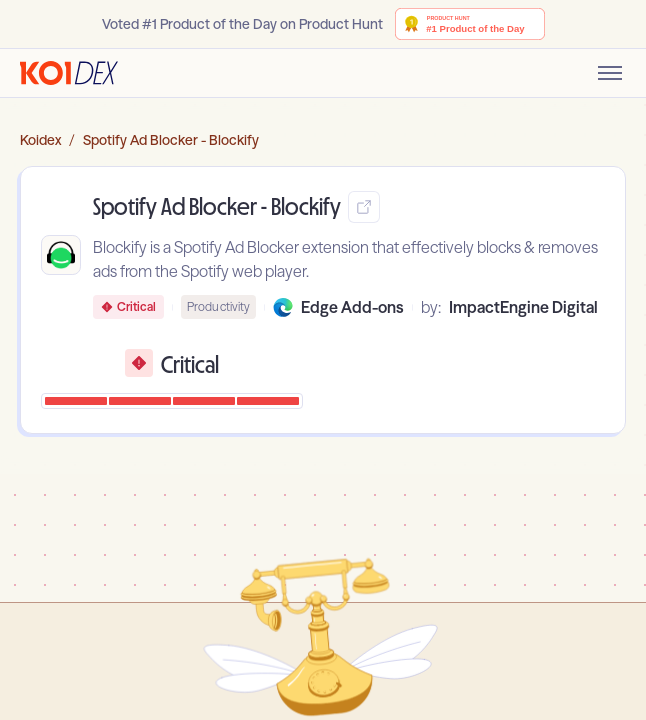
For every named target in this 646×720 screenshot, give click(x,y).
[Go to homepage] (69, 73)
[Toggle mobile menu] (610, 73)
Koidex (40, 140)
